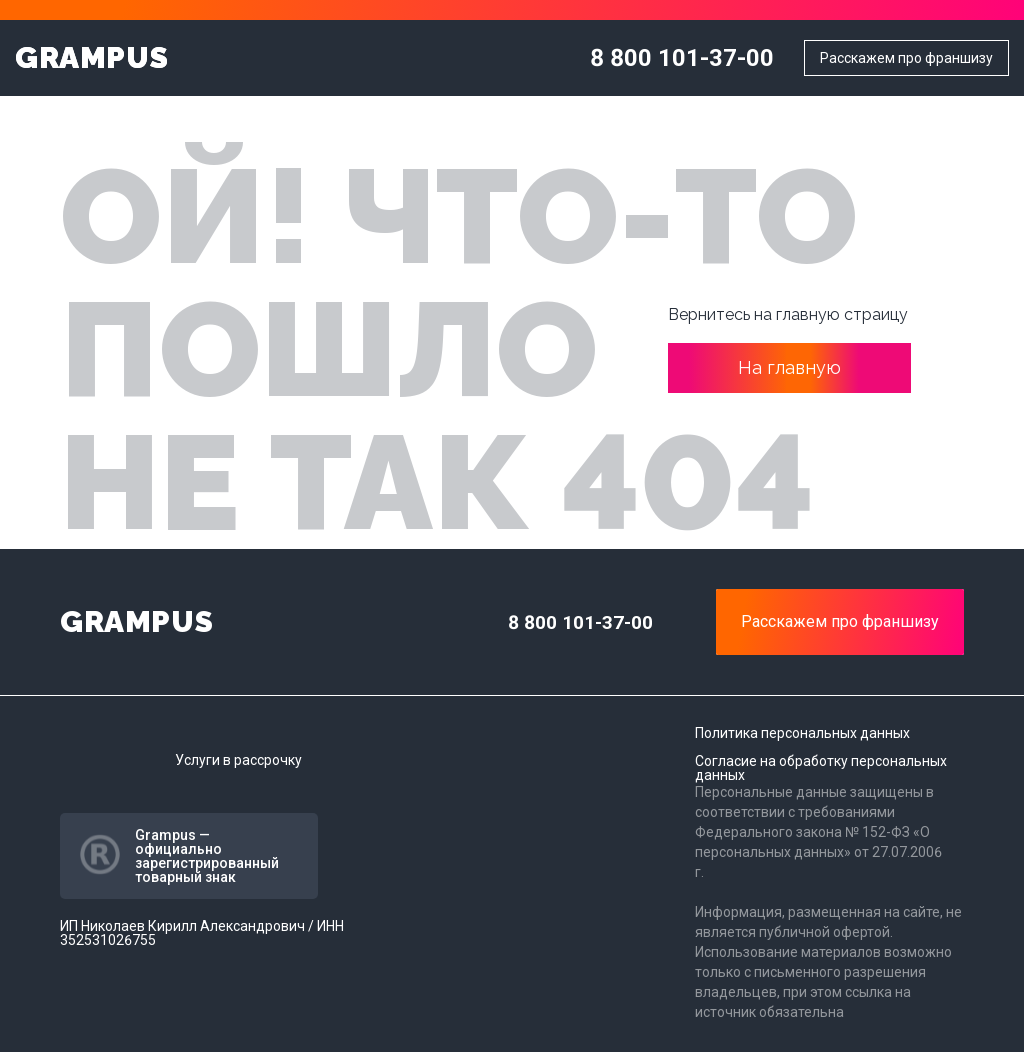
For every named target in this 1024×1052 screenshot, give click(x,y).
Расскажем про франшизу (906, 58)
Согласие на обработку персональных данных (821, 768)
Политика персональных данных (802, 733)
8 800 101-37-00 (682, 58)
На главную (789, 367)
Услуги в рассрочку (238, 760)
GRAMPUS (91, 58)
